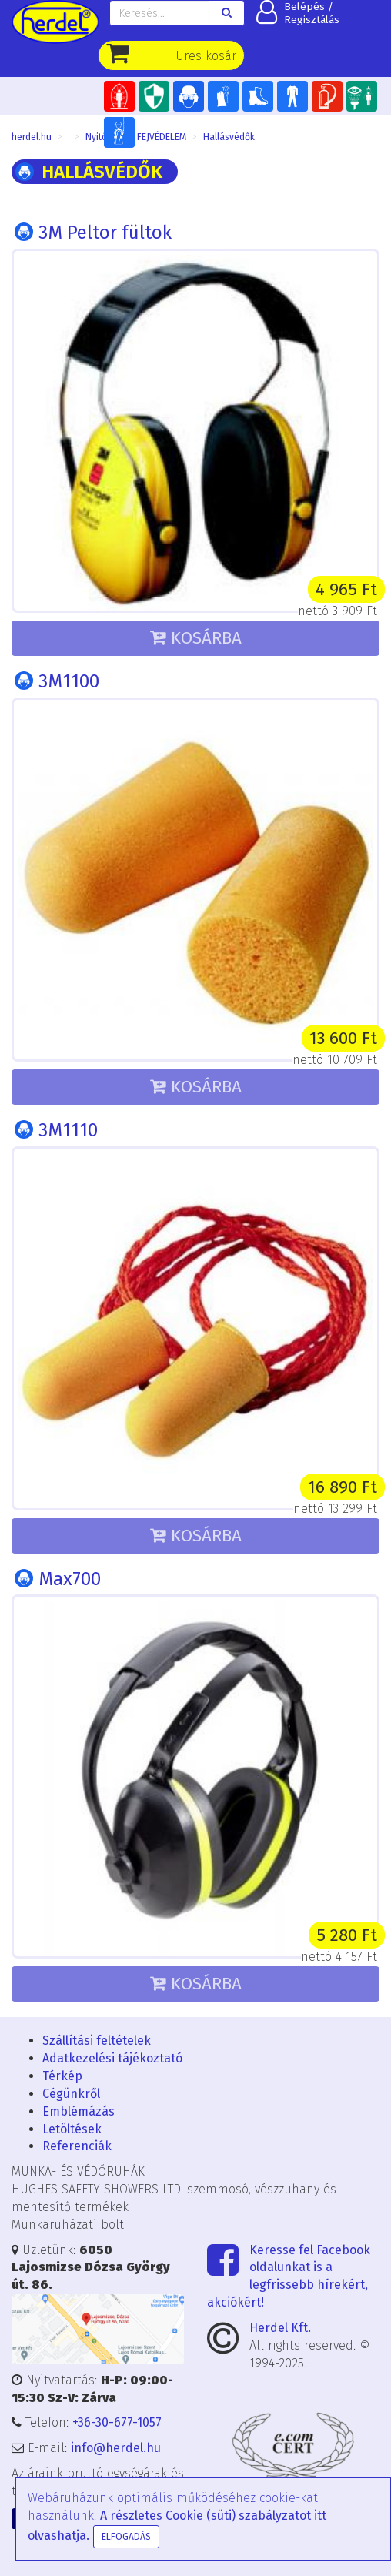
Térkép (62, 2076)
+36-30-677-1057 (117, 2422)
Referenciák (77, 2146)
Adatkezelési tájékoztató (112, 2058)
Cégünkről (71, 2093)
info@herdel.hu (116, 2448)
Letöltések (72, 2129)
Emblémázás (78, 2111)
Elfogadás (126, 2536)
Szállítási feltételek (96, 2040)
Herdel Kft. (280, 2327)
